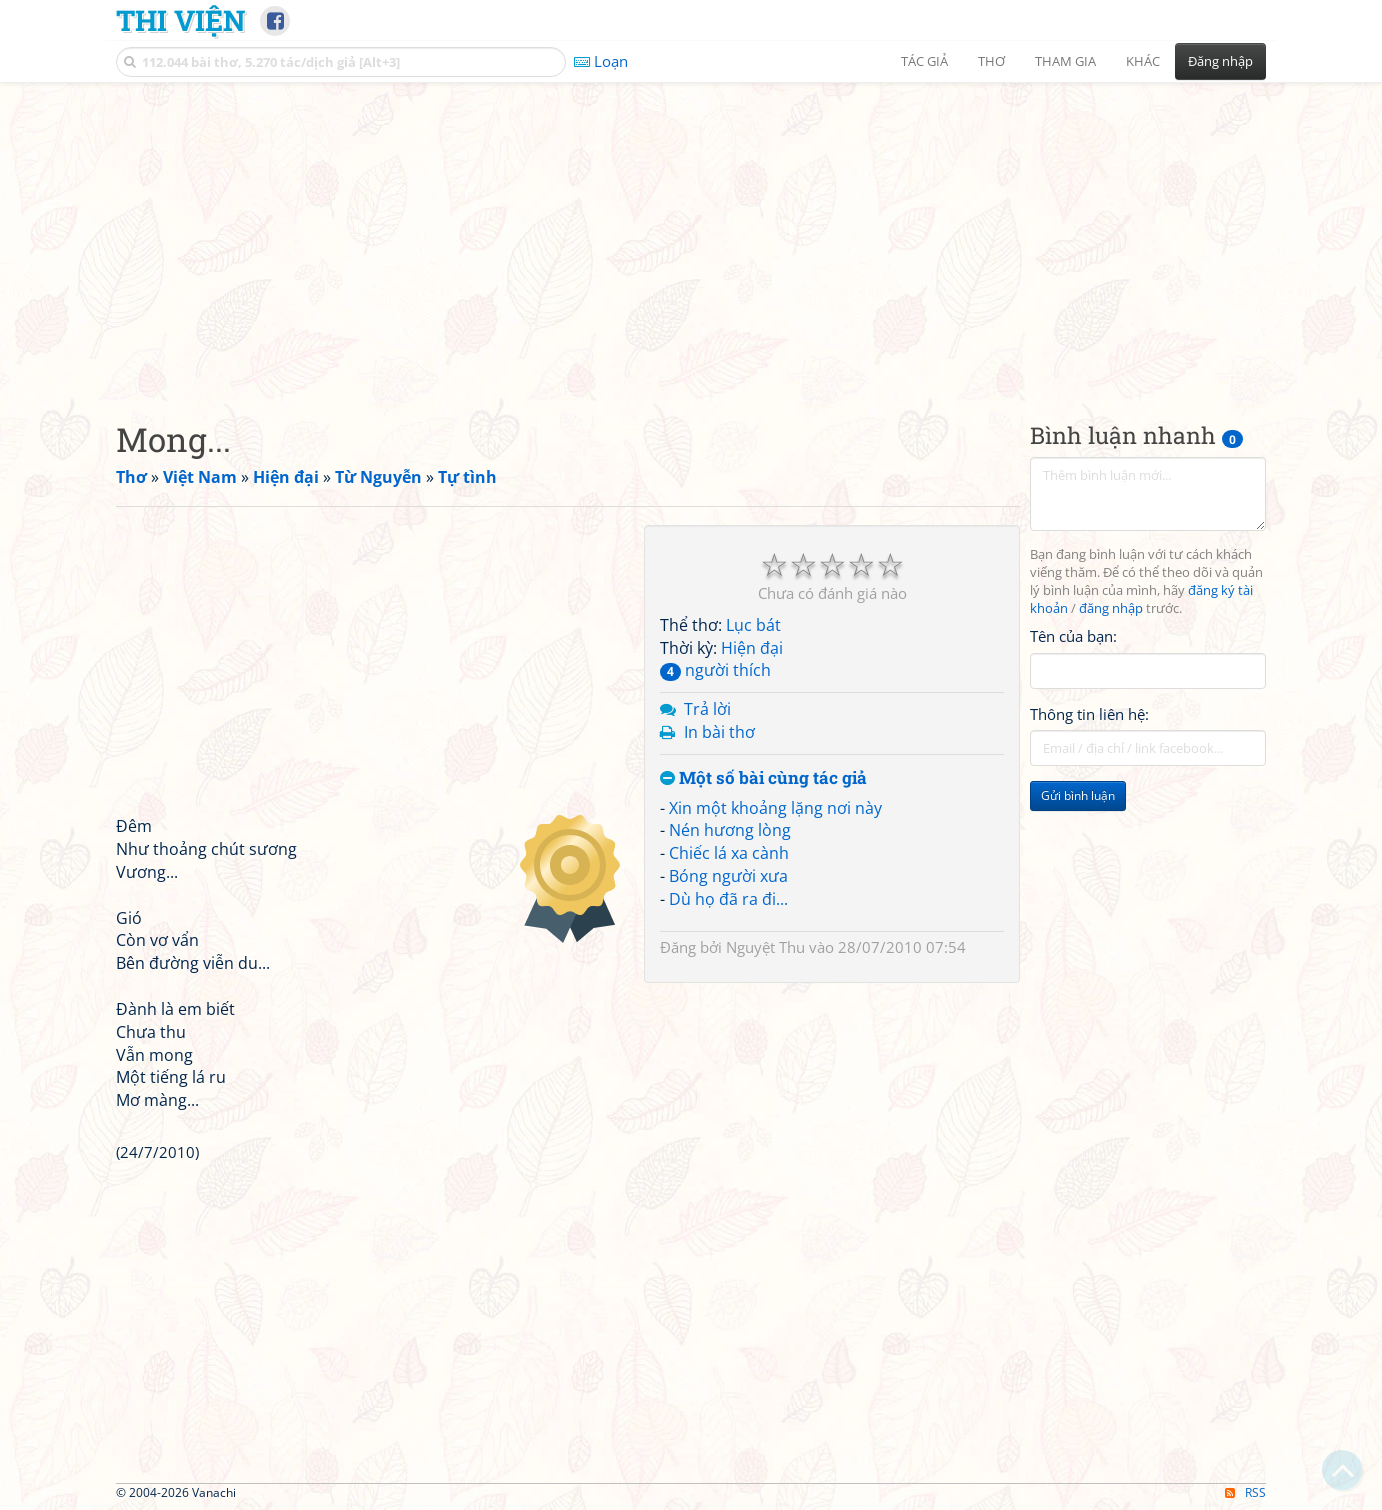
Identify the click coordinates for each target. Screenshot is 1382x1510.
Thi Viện (180, 20)
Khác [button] (1143, 61)
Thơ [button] (991, 61)
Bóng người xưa (728, 876)
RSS (1245, 1492)
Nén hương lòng (730, 830)
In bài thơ (719, 732)
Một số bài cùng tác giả (763, 778)
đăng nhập (1111, 608)
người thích (715, 670)
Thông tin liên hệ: (1089, 714)
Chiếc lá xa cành (729, 853)
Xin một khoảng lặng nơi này (775, 808)
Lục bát (753, 625)
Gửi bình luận (1078, 795)
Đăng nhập (1220, 61)
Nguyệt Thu (765, 947)
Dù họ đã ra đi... (728, 899)
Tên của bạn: (1073, 636)
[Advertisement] (691, 235)
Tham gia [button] (1065, 61)
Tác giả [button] (924, 61)
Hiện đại (752, 648)
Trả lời (707, 709)
